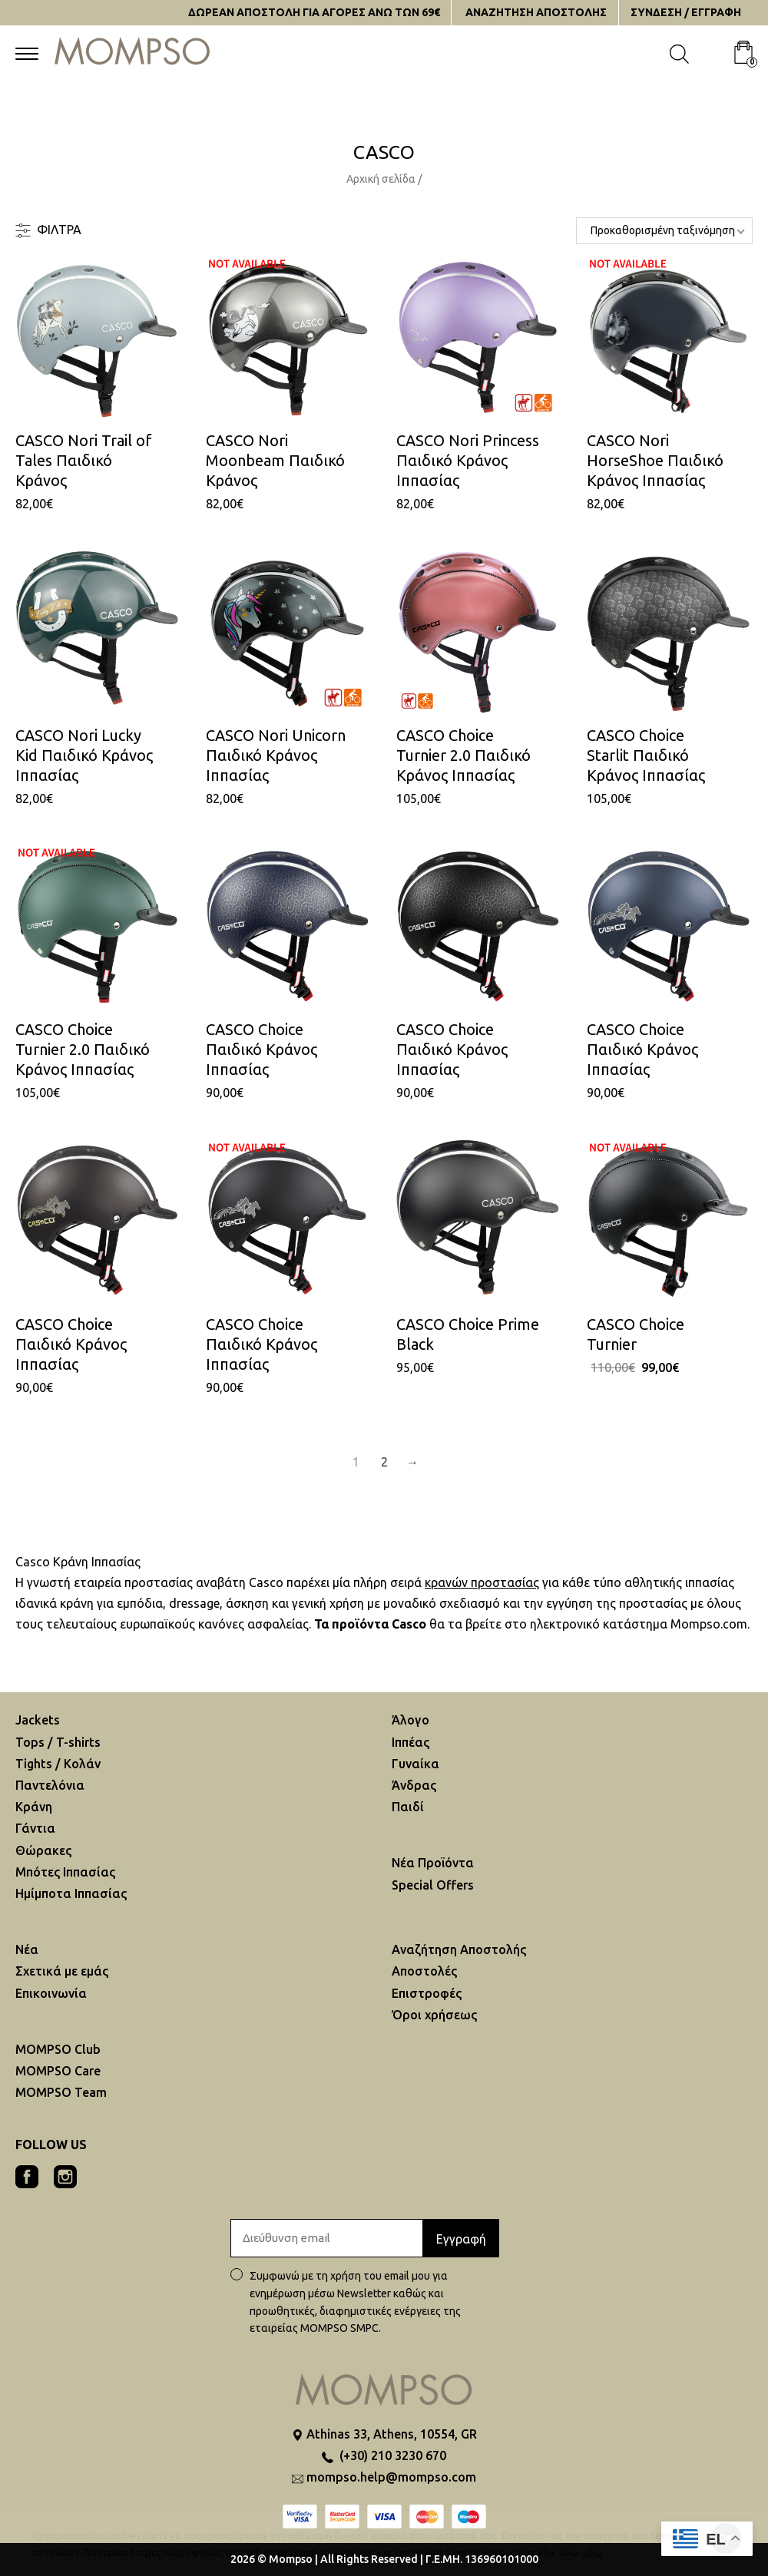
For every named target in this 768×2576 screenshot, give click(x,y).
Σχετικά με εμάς (61, 1971)
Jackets (37, 1720)
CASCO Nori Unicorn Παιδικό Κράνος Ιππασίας (276, 755)
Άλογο (410, 1720)
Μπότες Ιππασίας (65, 1872)
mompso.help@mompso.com (391, 2477)
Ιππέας (410, 1742)
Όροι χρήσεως (434, 2015)
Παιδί (408, 1807)
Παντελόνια (49, 1785)
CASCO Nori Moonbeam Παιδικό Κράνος (275, 460)
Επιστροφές (427, 1993)
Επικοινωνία (51, 1993)
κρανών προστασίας (482, 1582)
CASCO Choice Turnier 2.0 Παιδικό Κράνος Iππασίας (463, 755)
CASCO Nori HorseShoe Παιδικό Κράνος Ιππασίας (655, 460)
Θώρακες (43, 1850)
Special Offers (433, 1885)
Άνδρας (414, 1785)
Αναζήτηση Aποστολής (459, 1949)
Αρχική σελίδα (380, 179)
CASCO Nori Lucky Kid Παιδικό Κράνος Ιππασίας (84, 755)
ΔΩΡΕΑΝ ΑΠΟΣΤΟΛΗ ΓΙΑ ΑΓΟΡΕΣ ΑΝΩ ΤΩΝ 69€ (314, 12)
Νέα (26, 1949)
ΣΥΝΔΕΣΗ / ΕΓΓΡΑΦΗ (686, 12)
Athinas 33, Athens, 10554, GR (391, 2434)
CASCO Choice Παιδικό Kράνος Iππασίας (261, 1049)
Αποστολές (424, 1971)
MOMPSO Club (58, 2049)
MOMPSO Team (61, 2092)
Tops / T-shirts (58, 1742)
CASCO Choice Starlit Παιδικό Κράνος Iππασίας (646, 755)
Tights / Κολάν (58, 1764)
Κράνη (33, 1807)
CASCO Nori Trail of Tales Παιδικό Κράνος (83, 460)
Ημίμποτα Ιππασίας (71, 1893)
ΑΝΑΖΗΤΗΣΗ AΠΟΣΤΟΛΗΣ (536, 12)
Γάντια (35, 1828)
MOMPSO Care (58, 2071)
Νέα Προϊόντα (433, 1863)
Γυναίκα (415, 1764)
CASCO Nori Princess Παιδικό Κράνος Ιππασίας (467, 460)
